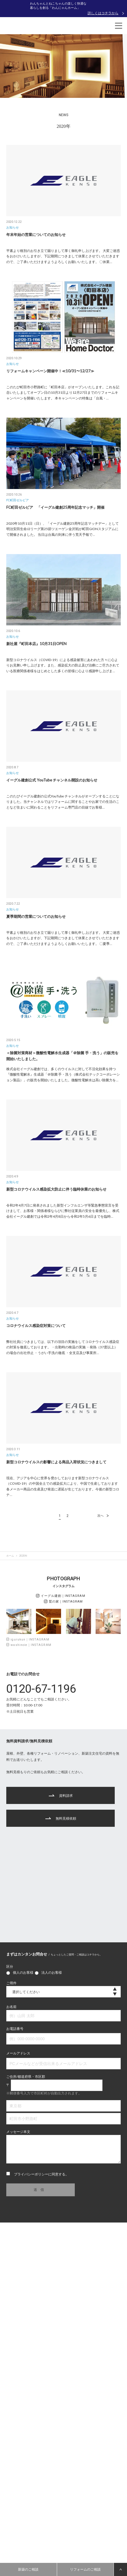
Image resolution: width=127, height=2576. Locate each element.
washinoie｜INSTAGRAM (28, 1645)
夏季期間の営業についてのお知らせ (36, 916)
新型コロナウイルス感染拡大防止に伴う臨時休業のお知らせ (56, 1189)
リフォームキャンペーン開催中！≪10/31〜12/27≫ (50, 371)
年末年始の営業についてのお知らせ (36, 234)
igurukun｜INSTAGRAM (27, 1639)
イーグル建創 (60, 1595)
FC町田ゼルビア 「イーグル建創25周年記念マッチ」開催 (55, 507)
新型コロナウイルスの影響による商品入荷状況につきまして (56, 1462)
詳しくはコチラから (103, 13)
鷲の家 (63, 1601)
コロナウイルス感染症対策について (36, 1325)
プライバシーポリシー (31, 2174)
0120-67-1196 (41, 1689)
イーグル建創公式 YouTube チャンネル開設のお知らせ (51, 780)
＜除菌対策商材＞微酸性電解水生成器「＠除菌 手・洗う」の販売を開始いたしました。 (62, 1055)
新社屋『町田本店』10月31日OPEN (36, 643)
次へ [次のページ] (104, 1516)
